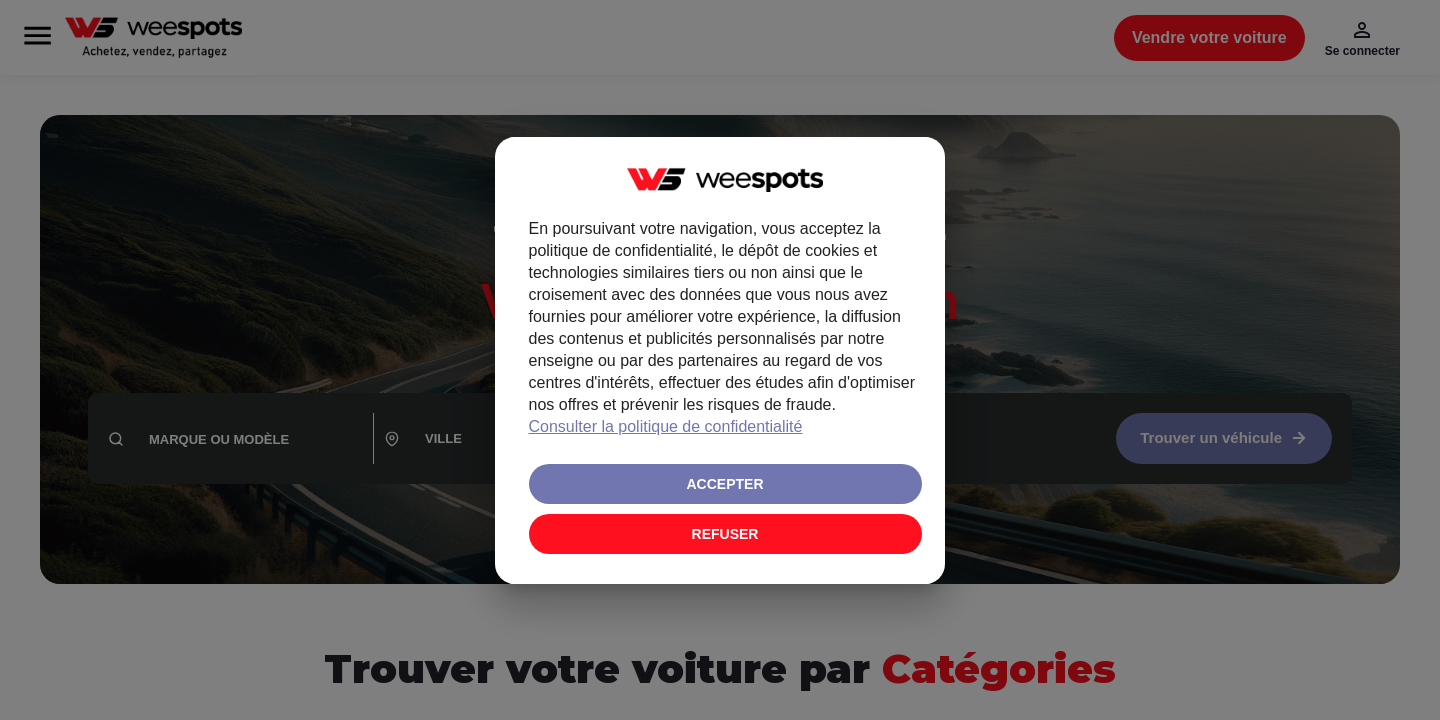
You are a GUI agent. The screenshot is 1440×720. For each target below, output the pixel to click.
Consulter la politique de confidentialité (666, 426)
